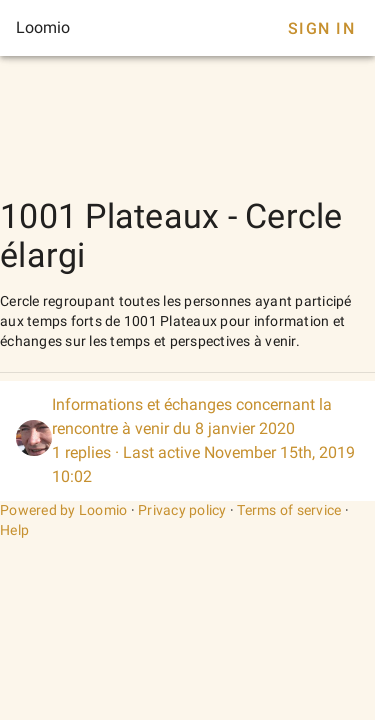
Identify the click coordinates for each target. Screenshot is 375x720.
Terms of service (289, 510)
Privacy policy (182, 510)
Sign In (321, 28)
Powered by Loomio (63, 510)
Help (14, 530)
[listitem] (187, 441)
